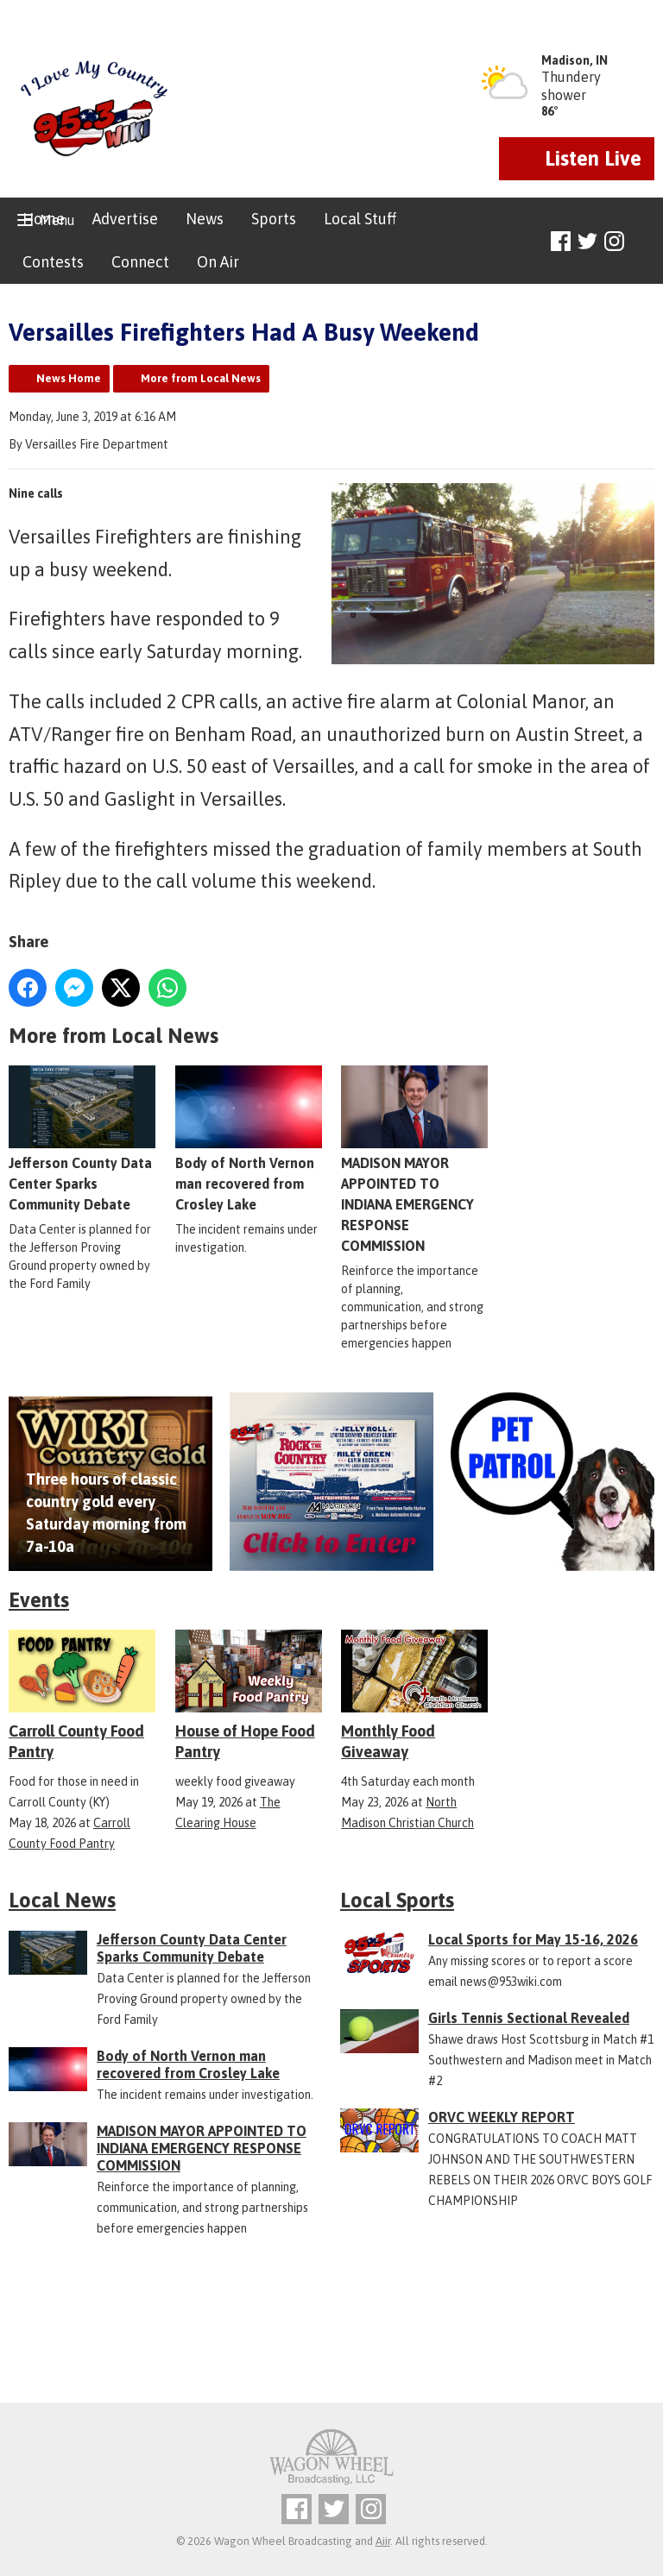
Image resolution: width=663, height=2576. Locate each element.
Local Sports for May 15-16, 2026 (533, 1939)
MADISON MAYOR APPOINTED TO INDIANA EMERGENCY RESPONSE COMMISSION (414, 1159)
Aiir (383, 2541)
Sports (273, 219)
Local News (62, 1900)
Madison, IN (574, 60)
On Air (218, 262)
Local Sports (397, 1900)
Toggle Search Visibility (643, 242)
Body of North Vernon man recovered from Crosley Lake (248, 1138)
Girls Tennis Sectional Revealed (528, 2018)
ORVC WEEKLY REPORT (501, 2117)
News (205, 219)
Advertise (125, 219)
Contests (53, 262)
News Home (68, 378)
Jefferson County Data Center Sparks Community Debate (82, 1138)
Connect (140, 262)
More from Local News (201, 378)
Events (39, 1600)
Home (43, 219)
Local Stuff (360, 219)
